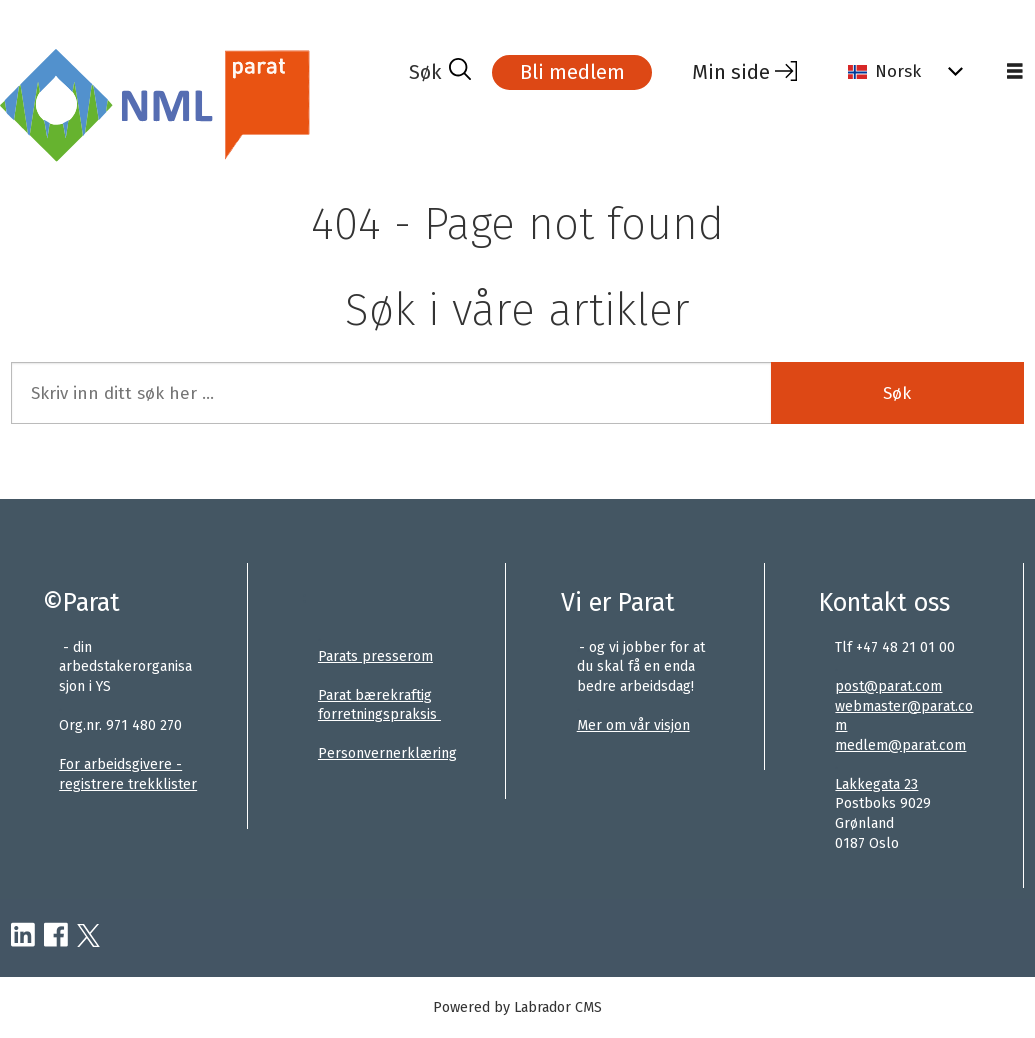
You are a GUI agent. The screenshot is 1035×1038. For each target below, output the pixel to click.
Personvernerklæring (387, 753)
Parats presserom (375, 656)
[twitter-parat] (88, 936)
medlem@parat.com (900, 745)
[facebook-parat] (56, 936)
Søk (897, 393)
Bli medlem (572, 72)
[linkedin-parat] (23, 936)
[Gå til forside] (161, 103)
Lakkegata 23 (876, 784)
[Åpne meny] (1015, 72)
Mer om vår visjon (633, 725)
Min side (731, 72)
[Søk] (440, 72)
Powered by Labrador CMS (517, 1007)
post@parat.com (888, 686)
